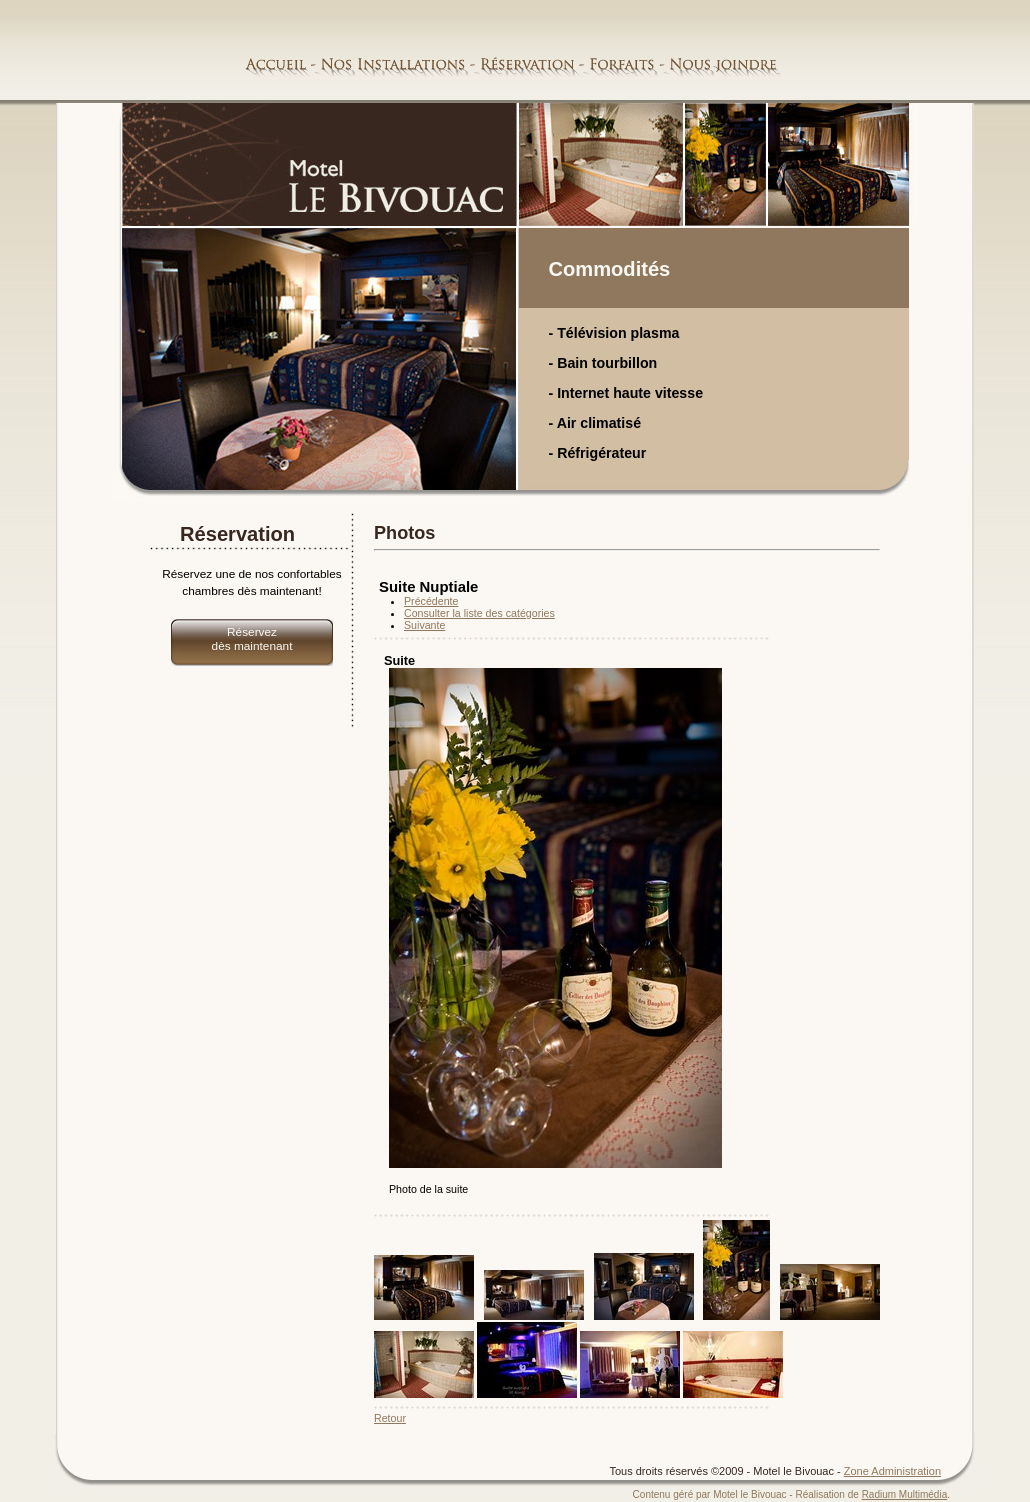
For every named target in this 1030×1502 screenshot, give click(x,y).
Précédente (431, 601)
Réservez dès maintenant (252, 639)
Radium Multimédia (905, 1494)
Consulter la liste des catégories (479, 613)
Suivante (424, 625)
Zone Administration (892, 1471)
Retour (390, 1418)
